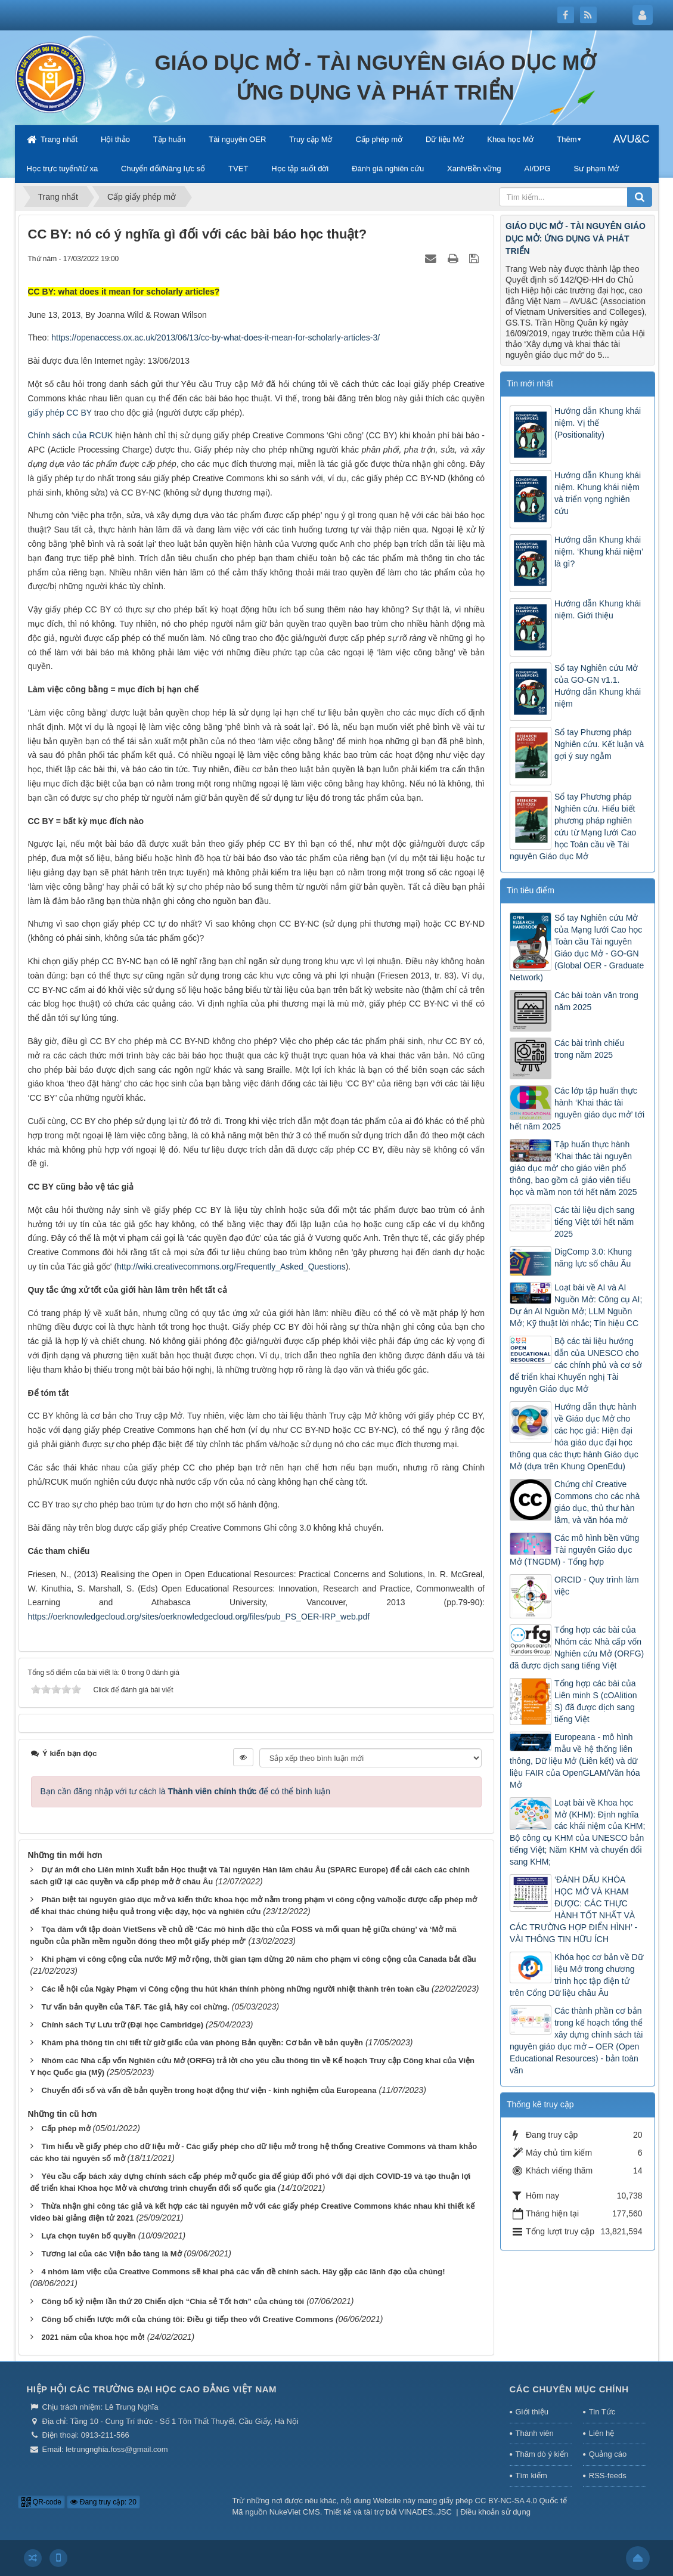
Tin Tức (602, 2411)
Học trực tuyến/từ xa (62, 168)
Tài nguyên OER (237, 139)
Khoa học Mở (510, 139)
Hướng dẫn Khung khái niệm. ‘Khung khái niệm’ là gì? (598, 551)
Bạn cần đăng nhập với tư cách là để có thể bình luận (186, 1791)
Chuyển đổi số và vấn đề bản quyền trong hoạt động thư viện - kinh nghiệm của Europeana (208, 2090)
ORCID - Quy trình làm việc (596, 1585)
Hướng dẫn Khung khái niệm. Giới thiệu (597, 609)
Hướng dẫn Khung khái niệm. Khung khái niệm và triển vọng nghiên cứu (597, 493)
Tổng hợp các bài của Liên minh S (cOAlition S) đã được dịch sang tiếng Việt (595, 1701)
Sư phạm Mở (596, 168)
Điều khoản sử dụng (495, 2511)
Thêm (566, 139)
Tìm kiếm (531, 2475)
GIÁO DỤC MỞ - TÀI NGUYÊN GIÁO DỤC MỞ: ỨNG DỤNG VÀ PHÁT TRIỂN (575, 238)
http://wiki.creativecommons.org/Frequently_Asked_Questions (231, 1266)
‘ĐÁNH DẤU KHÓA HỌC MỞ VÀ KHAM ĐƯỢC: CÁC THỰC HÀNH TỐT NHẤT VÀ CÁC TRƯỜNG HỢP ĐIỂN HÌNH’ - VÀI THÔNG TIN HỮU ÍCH (573, 1909)
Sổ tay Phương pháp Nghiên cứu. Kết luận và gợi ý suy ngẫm (599, 744)
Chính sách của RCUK (70, 435)
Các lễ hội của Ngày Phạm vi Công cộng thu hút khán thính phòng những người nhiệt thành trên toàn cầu (235, 1988)
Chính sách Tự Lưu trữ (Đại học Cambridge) (122, 2024)
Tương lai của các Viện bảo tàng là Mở (111, 2253)
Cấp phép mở (378, 139)
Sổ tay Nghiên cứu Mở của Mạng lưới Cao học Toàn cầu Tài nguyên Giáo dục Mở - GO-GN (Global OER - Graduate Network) (577, 947)
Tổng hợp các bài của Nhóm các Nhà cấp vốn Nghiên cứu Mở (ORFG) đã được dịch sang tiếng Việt (577, 1647)
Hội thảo (115, 139)
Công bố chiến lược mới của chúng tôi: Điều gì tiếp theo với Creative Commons (187, 2319)
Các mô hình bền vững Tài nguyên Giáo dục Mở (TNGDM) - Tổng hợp (574, 1549)
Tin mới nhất (530, 383)
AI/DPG (537, 168)
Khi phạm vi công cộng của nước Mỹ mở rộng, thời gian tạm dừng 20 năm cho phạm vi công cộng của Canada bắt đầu (258, 1959)
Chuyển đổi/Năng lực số (163, 168)
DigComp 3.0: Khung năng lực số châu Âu (593, 1257)
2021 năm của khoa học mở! (93, 2337)
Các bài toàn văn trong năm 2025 (596, 1001)
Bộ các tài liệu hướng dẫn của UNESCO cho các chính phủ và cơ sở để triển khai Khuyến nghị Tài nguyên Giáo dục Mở (576, 1365)
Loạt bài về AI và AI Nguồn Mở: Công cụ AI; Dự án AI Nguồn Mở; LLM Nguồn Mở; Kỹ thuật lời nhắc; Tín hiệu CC (576, 1305)
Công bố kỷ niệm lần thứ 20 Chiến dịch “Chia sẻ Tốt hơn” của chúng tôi (172, 2301)
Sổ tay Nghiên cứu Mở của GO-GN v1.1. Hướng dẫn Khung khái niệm (597, 685)
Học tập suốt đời (299, 168)
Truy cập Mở (310, 139)
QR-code (41, 2502)
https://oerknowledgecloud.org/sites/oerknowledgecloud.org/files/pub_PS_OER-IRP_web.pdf (199, 1616)
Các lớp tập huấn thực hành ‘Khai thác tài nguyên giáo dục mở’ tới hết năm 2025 (577, 1108)
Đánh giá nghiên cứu (388, 168)
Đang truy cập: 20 (103, 2502)
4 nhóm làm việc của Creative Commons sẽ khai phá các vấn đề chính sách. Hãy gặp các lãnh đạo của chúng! (243, 2271)
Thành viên (535, 2433)
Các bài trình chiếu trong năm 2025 (589, 1049)
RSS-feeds (608, 2475)
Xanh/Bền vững (474, 168)
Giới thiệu (532, 2411)
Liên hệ (601, 2433)
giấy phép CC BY (60, 412)
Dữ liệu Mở (445, 139)
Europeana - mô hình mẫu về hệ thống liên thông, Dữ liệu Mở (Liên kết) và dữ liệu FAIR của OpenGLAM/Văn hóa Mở (575, 1760)
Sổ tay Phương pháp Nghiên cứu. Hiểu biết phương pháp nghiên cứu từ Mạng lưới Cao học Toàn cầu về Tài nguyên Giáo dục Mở (573, 826)
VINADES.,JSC (425, 2511)
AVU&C (631, 139)
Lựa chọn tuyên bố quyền (88, 2235)
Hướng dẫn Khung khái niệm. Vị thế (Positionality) (597, 422)
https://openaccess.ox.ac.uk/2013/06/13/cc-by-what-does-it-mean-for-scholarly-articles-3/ (215, 337)
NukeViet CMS (294, 2511)
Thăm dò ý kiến (542, 2454)
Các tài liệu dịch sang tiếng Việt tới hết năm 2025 (594, 1222)
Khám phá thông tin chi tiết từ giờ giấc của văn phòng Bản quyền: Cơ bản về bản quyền (202, 2042)
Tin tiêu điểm (530, 890)
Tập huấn (169, 139)
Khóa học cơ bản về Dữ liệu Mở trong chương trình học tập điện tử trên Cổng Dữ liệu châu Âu (576, 1975)
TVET (238, 168)
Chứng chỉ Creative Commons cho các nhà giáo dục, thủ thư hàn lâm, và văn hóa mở (597, 1502)
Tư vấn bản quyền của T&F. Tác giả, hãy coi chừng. (135, 2006)
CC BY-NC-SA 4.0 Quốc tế (521, 2500)
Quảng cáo (608, 2454)
